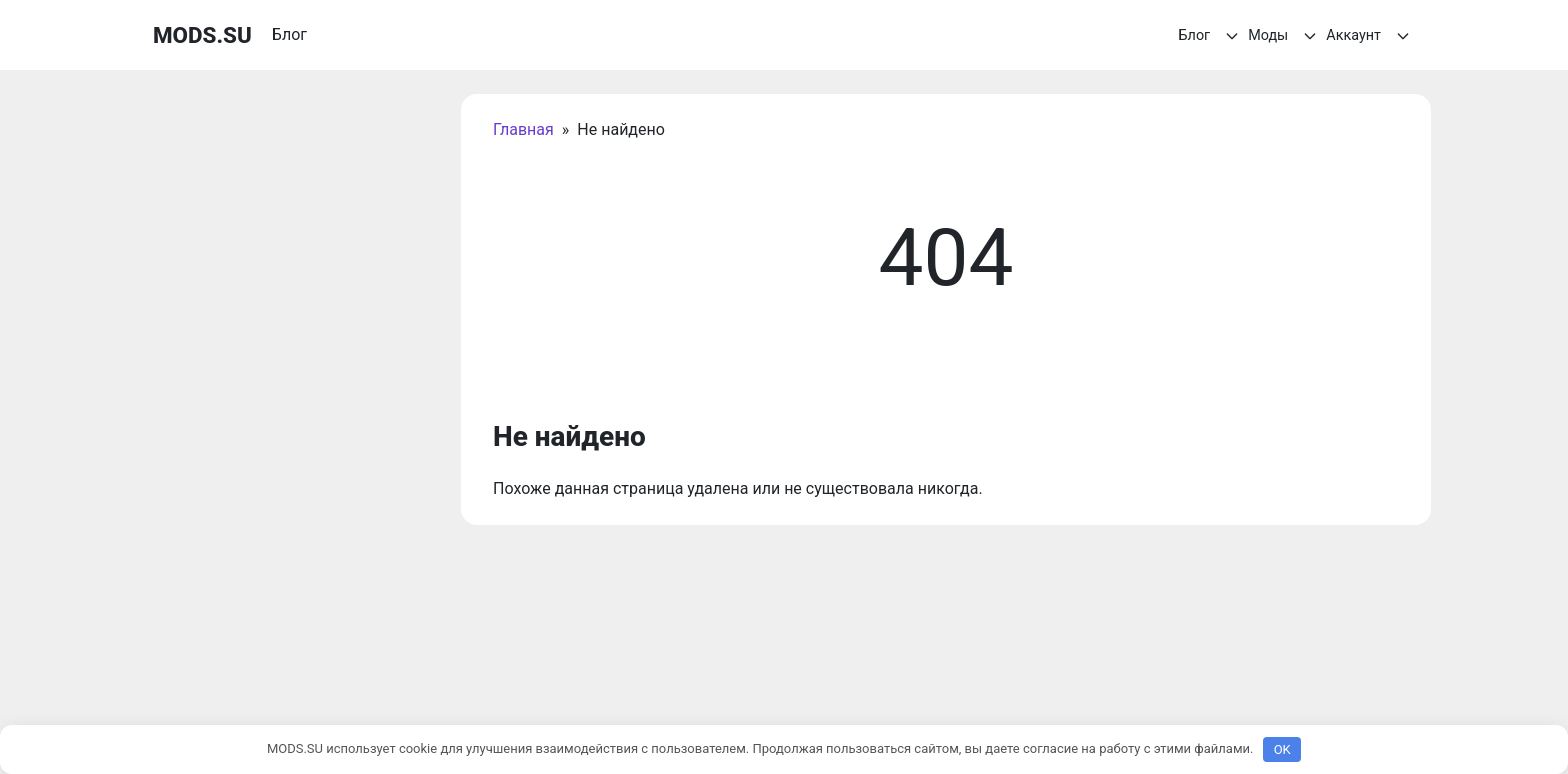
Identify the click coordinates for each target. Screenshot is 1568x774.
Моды (1285, 36)
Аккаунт (1370, 36)
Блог (1212, 36)
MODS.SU (202, 35)
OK (1282, 749)
